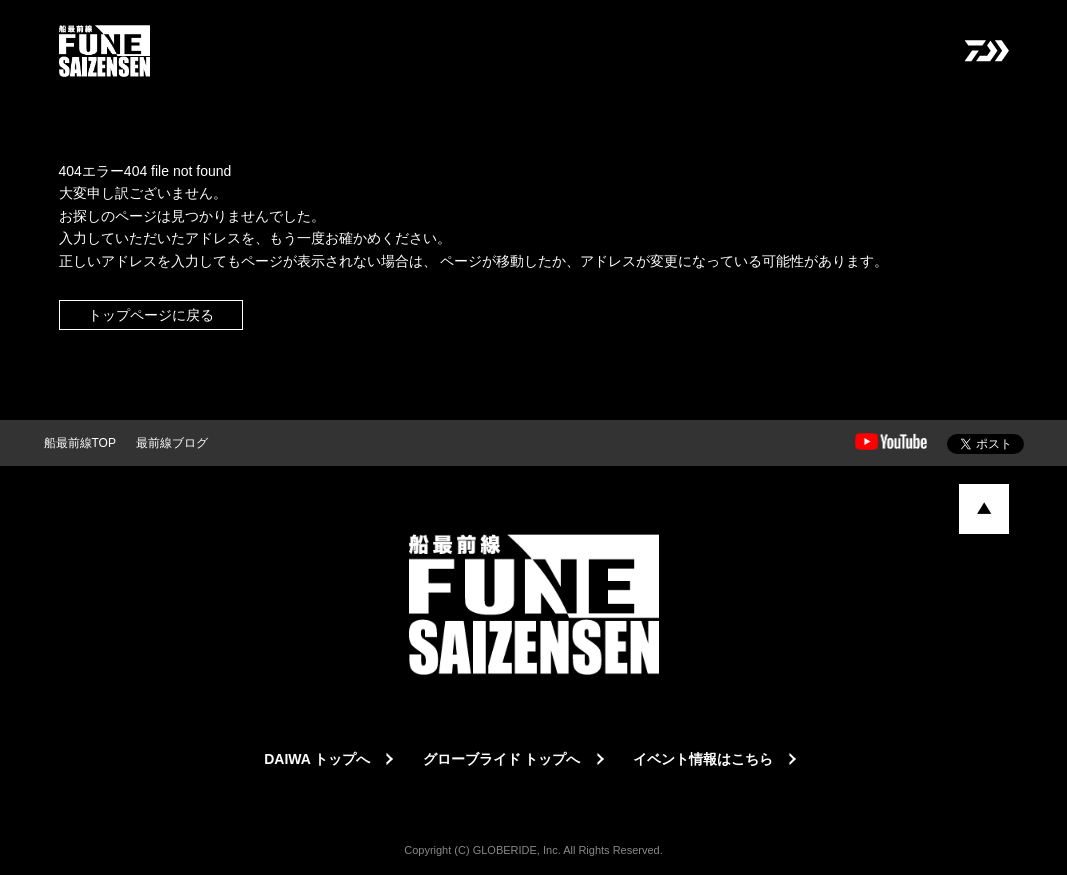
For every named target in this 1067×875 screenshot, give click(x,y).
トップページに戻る (151, 315)
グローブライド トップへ (502, 759)
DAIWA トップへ (317, 759)
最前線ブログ (172, 443)
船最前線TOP (80, 443)
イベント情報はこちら (703, 759)
